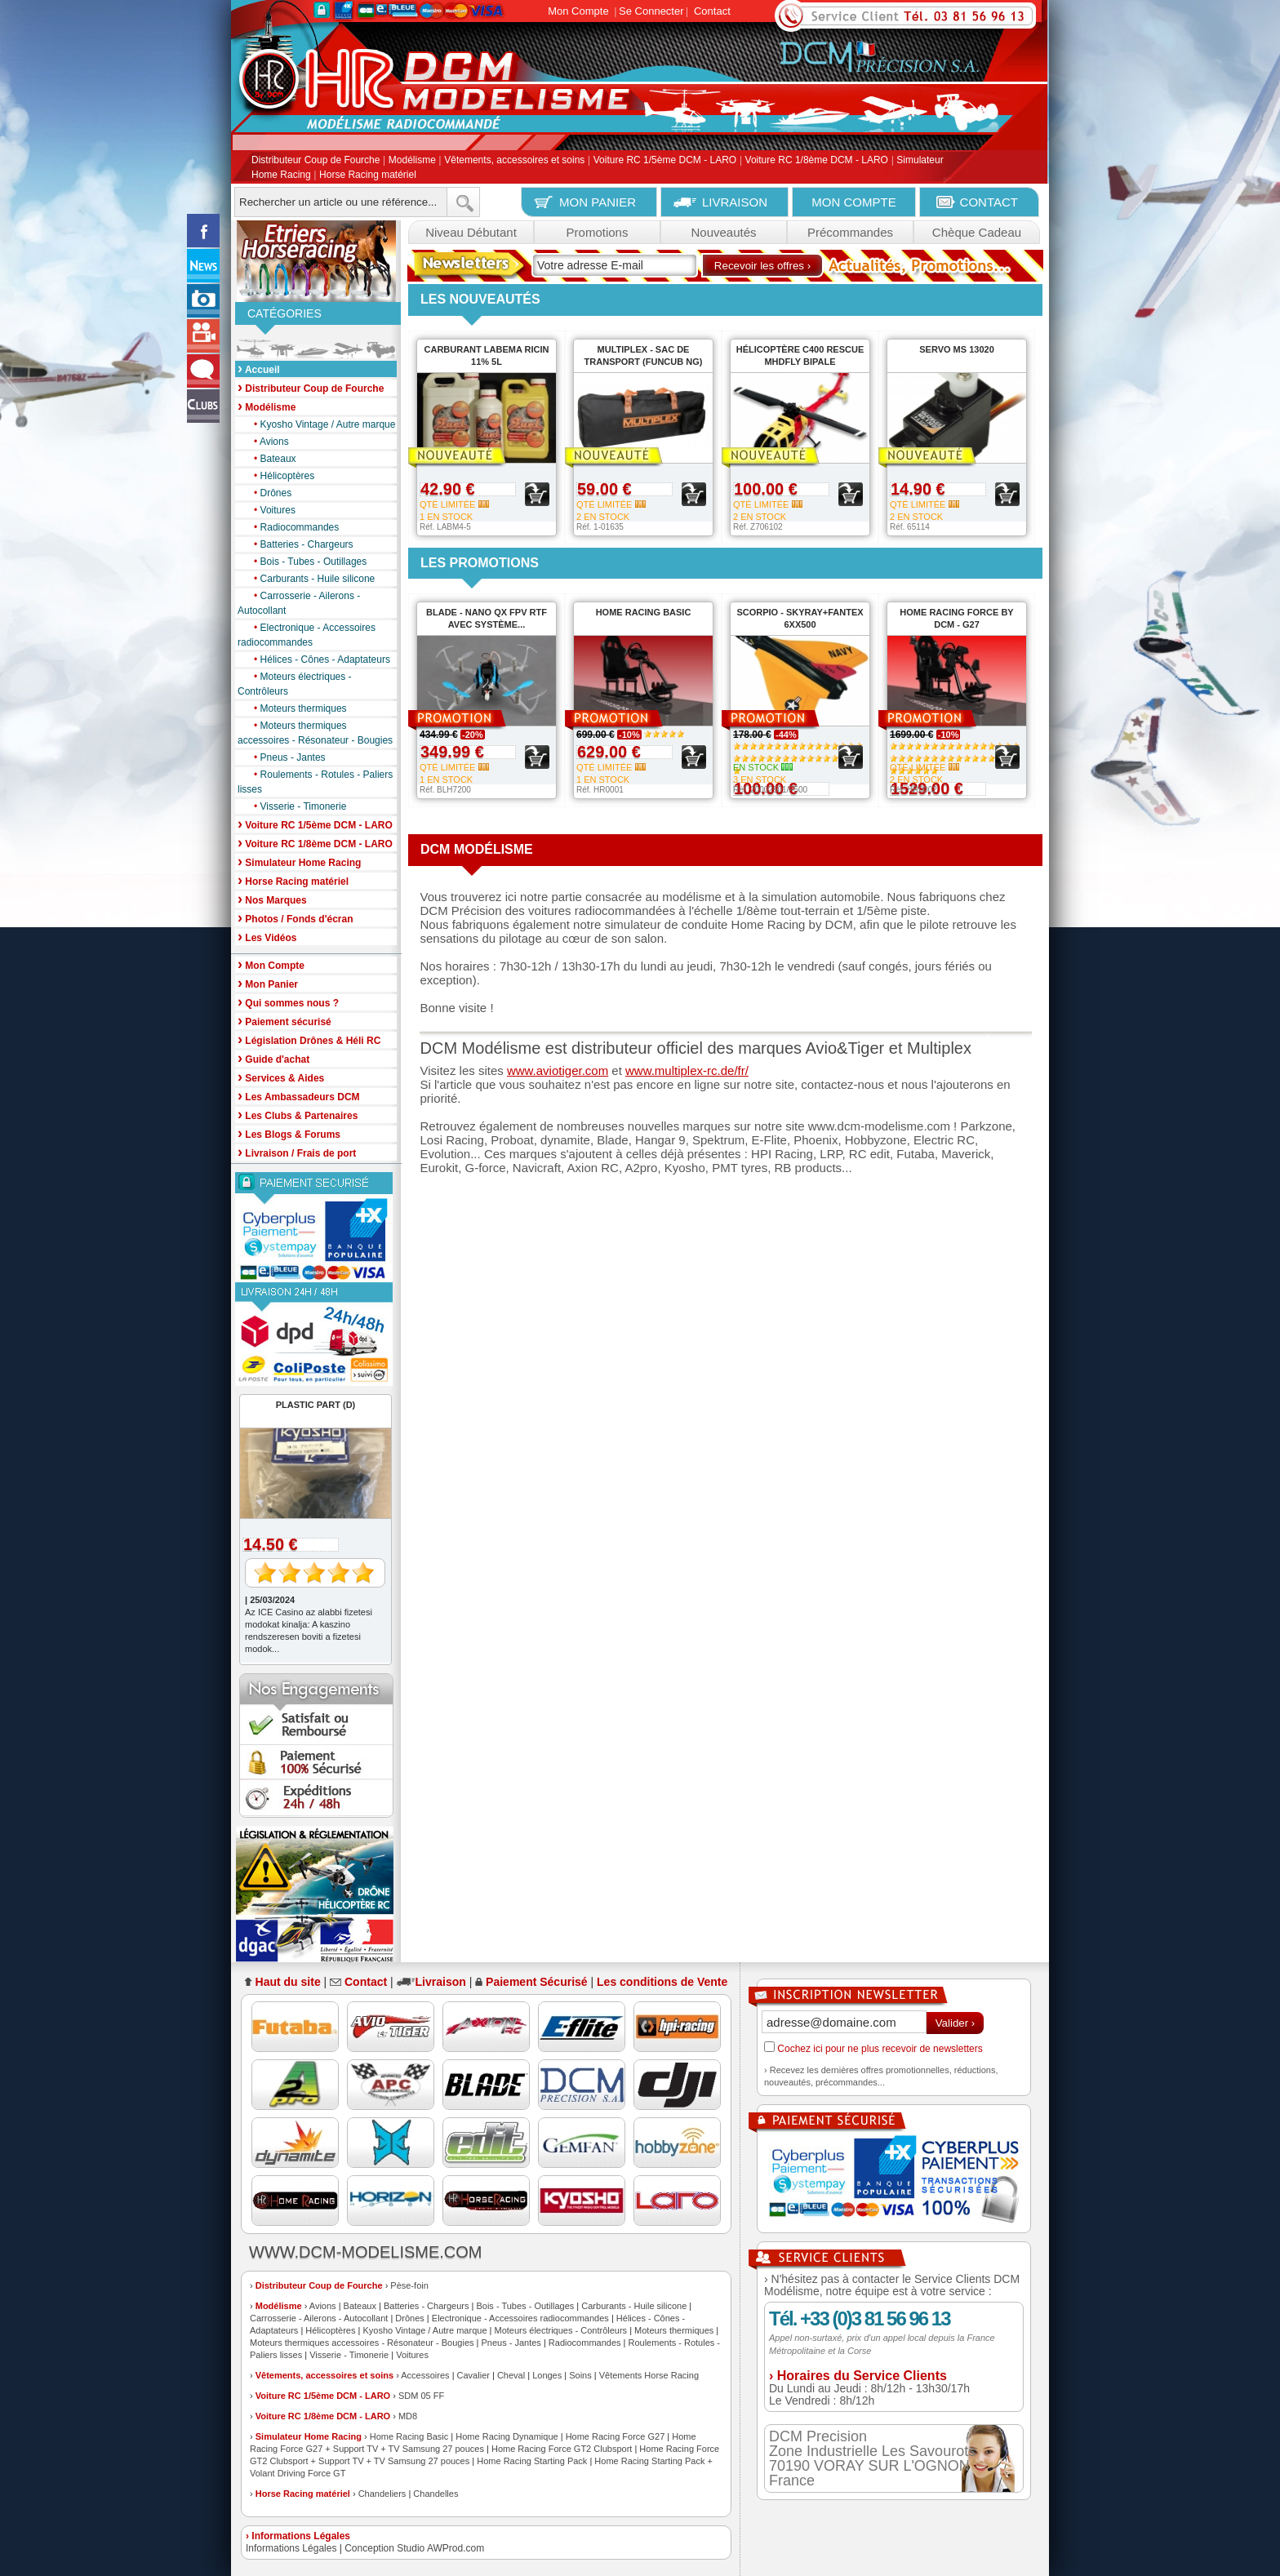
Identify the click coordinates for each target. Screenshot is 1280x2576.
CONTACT (989, 202)
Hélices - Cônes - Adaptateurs (318, 659)
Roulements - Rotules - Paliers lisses (315, 781)
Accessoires (425, 2375)
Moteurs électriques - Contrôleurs (295, 683)
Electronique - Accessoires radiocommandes (307, 634)
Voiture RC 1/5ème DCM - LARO (664, 161)
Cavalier (473, 2375)
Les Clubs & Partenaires (298, 1114)
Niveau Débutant (471, 232)
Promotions (598, 232)
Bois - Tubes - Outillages (306, 561)
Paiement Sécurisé (537, 1981)
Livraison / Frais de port (297, 1152)
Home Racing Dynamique (507, 2436)
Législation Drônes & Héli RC (309, 1039)
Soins (580, 2375)
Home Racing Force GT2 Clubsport (561, 2449)
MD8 (407, 2416)
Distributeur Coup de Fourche (315, 161)
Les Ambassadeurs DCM (299, 1096)
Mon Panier (268, 983)
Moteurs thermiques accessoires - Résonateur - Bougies (315, 732)
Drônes (268, 493)
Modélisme (412, 161)
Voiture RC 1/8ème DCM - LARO (816, 161)
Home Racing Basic (409, 2436)
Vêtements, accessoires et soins (514, 161)
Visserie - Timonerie (296, 806)
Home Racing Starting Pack (532, 2461)
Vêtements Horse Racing (649, 2375)
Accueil (259, 368)
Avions (267, 441)
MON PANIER (597, 202)
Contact (712, 11)
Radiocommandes (292, 527)
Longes (547, 2375)
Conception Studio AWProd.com (414, 2548)
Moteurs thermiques (296, 708)
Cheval (511, 2375)
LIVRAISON (734, 202)
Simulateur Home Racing (309, 2436)
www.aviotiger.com (557, 1070)
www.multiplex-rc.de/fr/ (687, 1070)
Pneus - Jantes (286, 757)
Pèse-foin (409, 2285)
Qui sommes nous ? (288, 1002)
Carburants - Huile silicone (310, 578)
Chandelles (435, 2493)
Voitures (271, 510)
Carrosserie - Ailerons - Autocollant (299, 602)
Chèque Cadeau (976, 232)
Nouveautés (723, 232)
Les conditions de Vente (662, 1981)
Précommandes (850, 232)
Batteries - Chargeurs (299, 544)
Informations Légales (291, 2548)
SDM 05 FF (421, 2396)
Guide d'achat (273, 1058)
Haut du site (288, 1981)
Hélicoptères (280, 476)
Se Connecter (651, 11)
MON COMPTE (853, 202)
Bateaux (271, 458)
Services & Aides (281, 1077)
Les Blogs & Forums (289, 1133)
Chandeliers (382, 2493)
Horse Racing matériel (367, 174)
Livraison (441, 1981)
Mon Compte (578, 11)
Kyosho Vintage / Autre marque (320, 424)
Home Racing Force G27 (615, 2436)
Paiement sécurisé (284, 1020)
